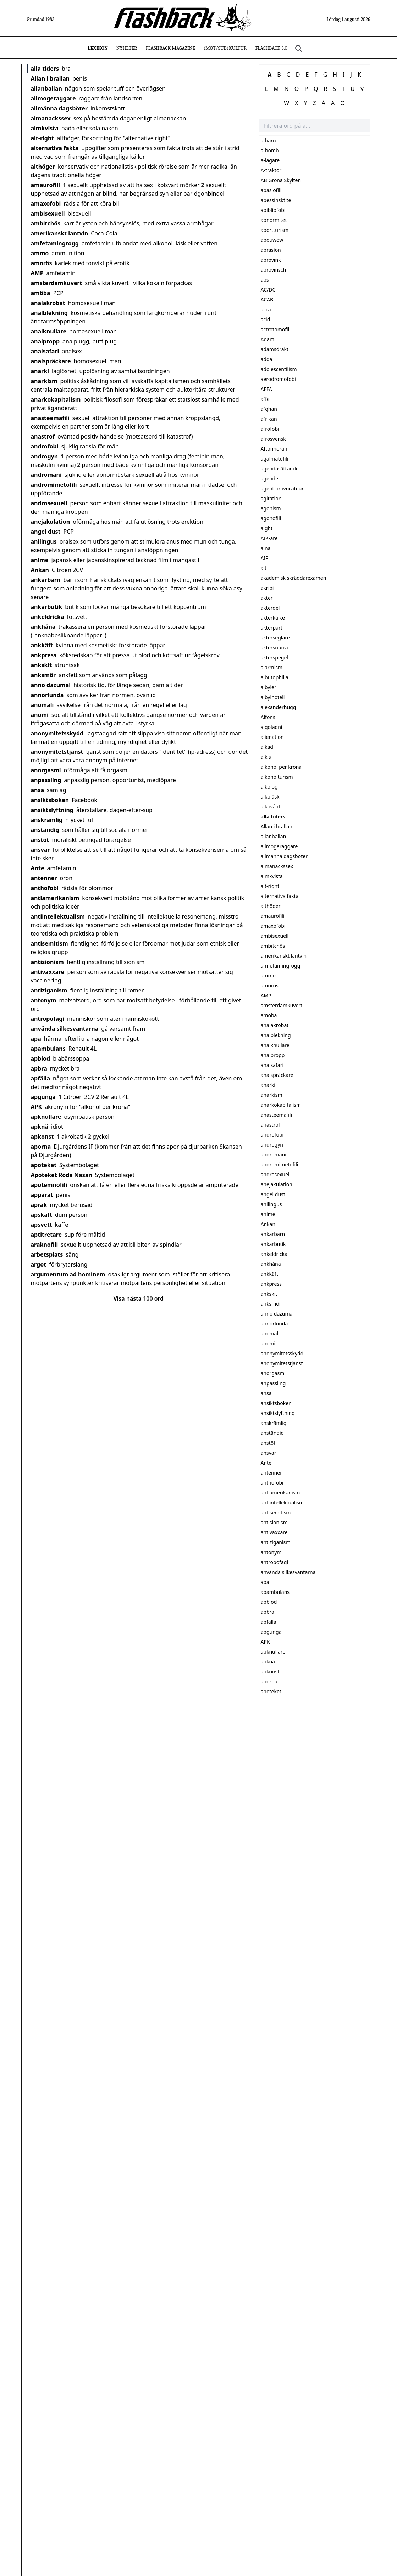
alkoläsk (270, 796)
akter (267, 597)
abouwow (272, 239)
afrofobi (270, 428)
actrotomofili (276, 329)
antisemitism (49, 943)
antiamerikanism (55, 898)
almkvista (45, 128)
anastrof (43, 436)
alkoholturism (277, 776)
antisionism (47, 962)
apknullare (46, 1117)
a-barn (268, 140)
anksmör (43, 675)
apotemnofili (49, 1185)
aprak (39, 1205)
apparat (42, 1195)
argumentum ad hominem (68, 1274)
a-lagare (270, 160)
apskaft (41, 1215)
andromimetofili (54, 485)
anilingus (44, 541)
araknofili (44, 1244)
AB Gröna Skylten (281, 180)
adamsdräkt (275, 349)
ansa (37, 790)
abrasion (271, 249)
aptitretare (46, 1234)
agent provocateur (282, 488)
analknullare (49, 331)
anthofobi (45, 888)
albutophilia (274, 677)
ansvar (40, 850)
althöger (43, 166)
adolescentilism (279, 369)
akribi (267, 587)
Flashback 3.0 (271, 48)
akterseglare (275, 637)
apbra (39, 1068)
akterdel (270, 607)
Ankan (40, 570)
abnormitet (274, 220)
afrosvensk (273, 438)
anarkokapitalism (56, 399)
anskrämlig (47, 820)
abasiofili (271, 190)
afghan (269, 408)
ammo (40, 253)
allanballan (46, 88)
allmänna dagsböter (59, 108)
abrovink (271, 259)
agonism (271, 508)
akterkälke (273, 617)
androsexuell (49, 503)
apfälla (40, 1078)
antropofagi (48, 1019)
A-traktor (271, 170)
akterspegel (274, 657)
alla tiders (45, 68)
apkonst (42, 1136)
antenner (44, 878)
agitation (271, 498)
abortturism (275, 230)
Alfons (268, 717)
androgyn (44, 456)
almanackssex (51, 118)
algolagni (271, 727)
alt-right (42, 138)
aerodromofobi (278, 379)
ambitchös (46, 223)
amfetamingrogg (55, 243)
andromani (46, 475)
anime (40, 560)
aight (267, 528)
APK (36, 1107)
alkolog (269, 786)
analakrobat (48, 303)
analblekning (49, 313)
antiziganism (49, 990)
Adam (268, 339)
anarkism (44, 381)
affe (265, 399)
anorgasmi (46, 770)
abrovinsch (273, 269)
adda (266, 359)
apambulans (48, 1048)
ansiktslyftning (52, 810)
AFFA (266, 389)
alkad (267, 747)
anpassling (46, 780)
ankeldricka (47, 617)
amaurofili (45, 185)
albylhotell (273, 697)
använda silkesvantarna (65, 1029)
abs (265, 279)
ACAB (267, 299)
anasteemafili (50, 418)
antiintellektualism (58, 916)
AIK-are (269, 538)
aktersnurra (274, 647)
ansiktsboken (50, 800)
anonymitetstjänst (57, 752)
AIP (265, 558)
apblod (40, 1058)
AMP (37, 273)
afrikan (269, 418)
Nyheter (126, 48)
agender (270, 478)
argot (38, 1264)
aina (266, 548)
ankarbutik (46, 607)
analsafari (45, 351)
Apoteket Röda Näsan (61, 1175)
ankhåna (43, 627)
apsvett (41, 1225)
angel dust (46, 531)
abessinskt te (276, 200)
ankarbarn (46, 580)
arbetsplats (47, 1254)
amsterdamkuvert (56, 283)
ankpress (43, 655)
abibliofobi (273, 210)
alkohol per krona (281, 766)
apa (36, 1038)
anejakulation (50, 521)
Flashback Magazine (170, 48)
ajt (264, 568)
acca (266, 309)
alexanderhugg (278, 707)
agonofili (271, 518)
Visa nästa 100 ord (139, 1298)
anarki (40, 371)
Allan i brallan (50, 78)
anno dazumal (51, 685)
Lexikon (98, 48)
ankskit (41, 665)
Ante (37, 868)
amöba (40, 293)
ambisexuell (48, 213)
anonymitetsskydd (57, 733)
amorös (41, 263)
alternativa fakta (55, 148)
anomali (42, 705)
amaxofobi (46, 203)
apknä (40, 1127)
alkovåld (270, 806)
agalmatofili (274, 458)
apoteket (44, 1165)
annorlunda (47, 695)
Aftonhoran (274, 448)
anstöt (40, 840)
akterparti (272, 627)
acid (265, 319)
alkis (266, 756)
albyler (268, 687)
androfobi (45, 446)
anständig (45, 830)
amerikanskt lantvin (59, 233)
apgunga (43, 1097)
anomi (40, 715)
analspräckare (51, 361)
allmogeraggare (53, 98)
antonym (43, 1000)
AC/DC (268, 289)
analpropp (45, 341)
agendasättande (280, 468)
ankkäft (42, 645)
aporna (41, 1146)
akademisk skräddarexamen (293, 577)
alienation (272, 737)
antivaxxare (48, 972)
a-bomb (270, 150)
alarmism (272, 667)
